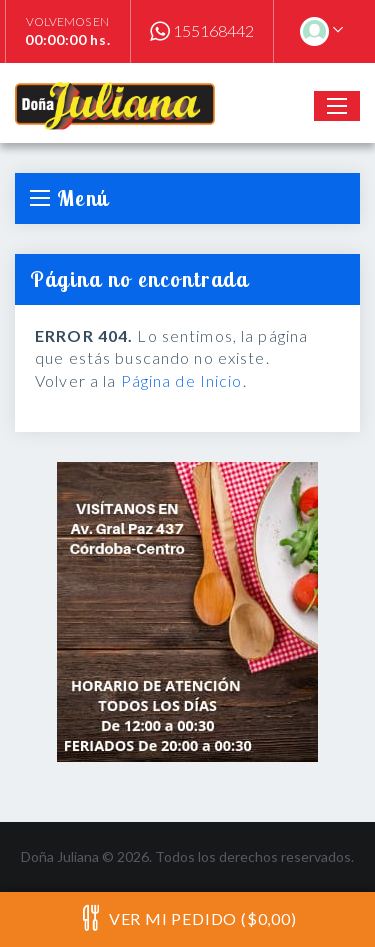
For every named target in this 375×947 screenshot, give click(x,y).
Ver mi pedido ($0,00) (187, 918)
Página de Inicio (182, 380)
